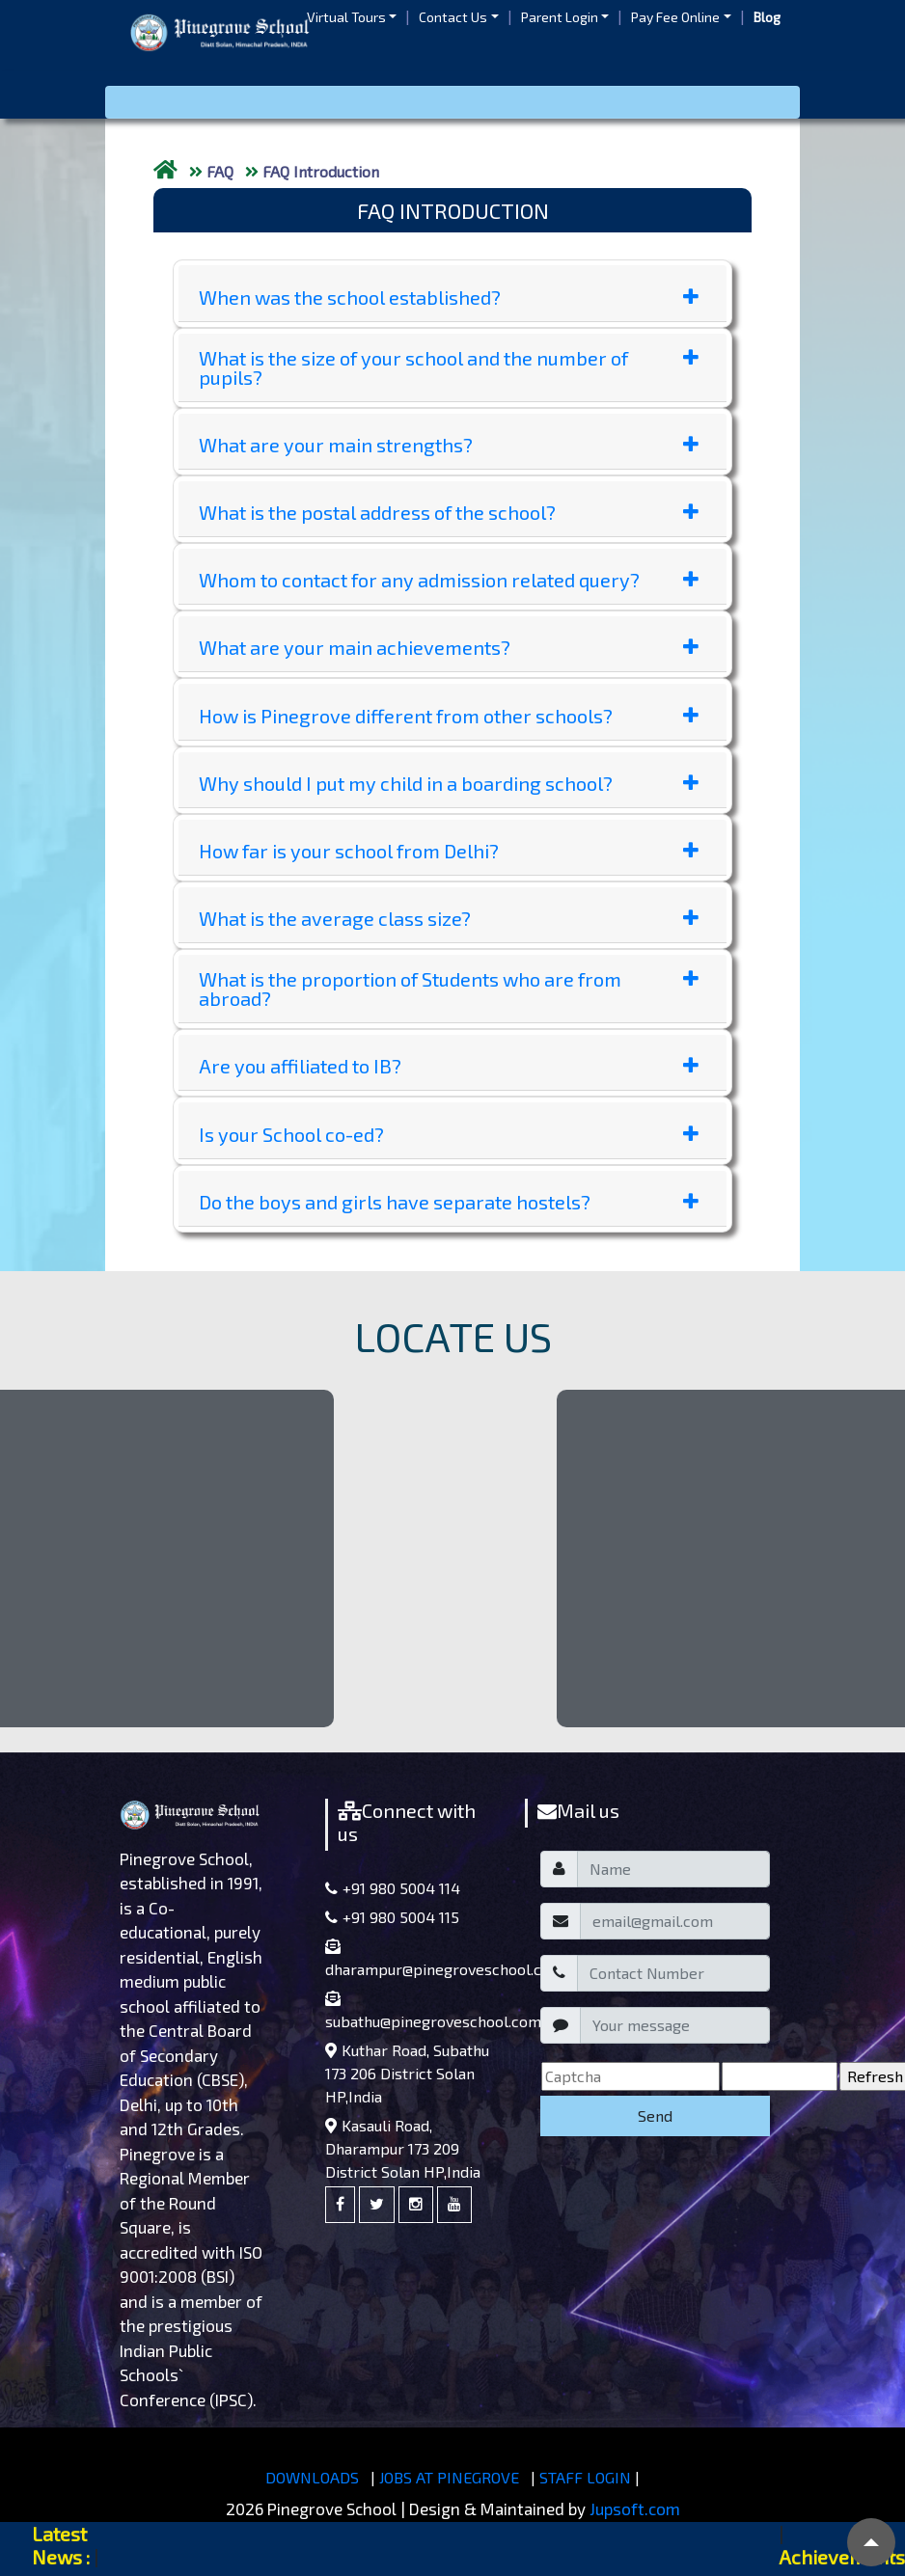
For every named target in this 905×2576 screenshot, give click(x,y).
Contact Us (453, 17)
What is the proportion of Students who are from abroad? (449, 988)
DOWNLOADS (312, 2477)
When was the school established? (449, 297)
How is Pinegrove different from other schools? (449, 715)
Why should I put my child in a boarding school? (449, 783)
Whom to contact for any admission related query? (449, 579)
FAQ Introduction (320, 171)
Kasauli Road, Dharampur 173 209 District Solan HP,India (402, 2148)
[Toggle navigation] (452, 102)
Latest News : (61, 2545)
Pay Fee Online (675, 17)
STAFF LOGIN (585, 2477)
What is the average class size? (449, 918)
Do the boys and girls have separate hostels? (449, 1201)
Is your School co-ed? (449, 1134)
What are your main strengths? (449, 444)
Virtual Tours (346, 17)
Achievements (842, 2556)
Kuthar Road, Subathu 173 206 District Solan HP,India (407, 2073)
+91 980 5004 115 (392, 1917)
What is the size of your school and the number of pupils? (449, 367)
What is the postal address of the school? (449, 512)
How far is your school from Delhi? (449, 850)
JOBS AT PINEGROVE (449, 2477)
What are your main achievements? (449, 647)
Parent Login (559, 17)
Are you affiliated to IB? (449, 1065)
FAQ (219, 171)
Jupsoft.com (635, 2508)
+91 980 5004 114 (392, 1888)
